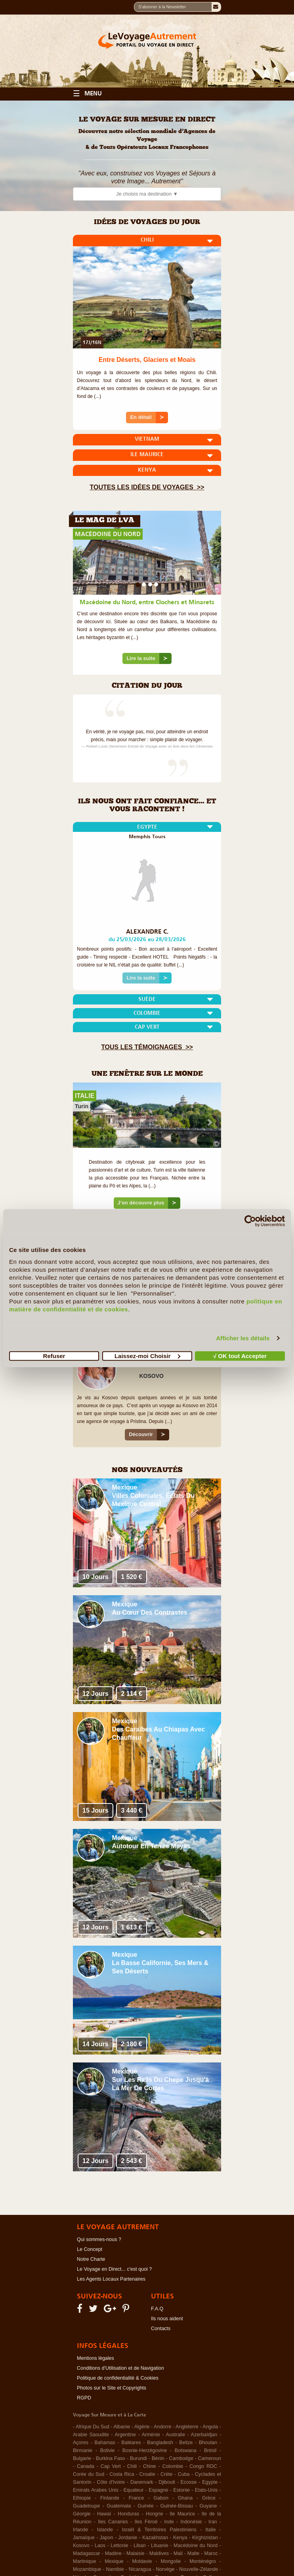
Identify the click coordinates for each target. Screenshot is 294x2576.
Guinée (145, 2506)
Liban (140, 2545)
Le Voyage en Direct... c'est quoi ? (114, 2269)
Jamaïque (84, 2537)
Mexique (124, 1487)
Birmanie (82, 2450)
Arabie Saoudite (91, 2434)
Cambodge (181, 2458)
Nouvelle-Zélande (198, 2569)
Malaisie (135, 2553)
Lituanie (159, 2545)
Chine (149, 2466)
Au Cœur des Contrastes (149, 1612)
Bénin (158, 2458)
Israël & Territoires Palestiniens (159, 2529)
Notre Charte (91, 2259)
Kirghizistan (205, 2537)
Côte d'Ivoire (111, 2482)
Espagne (158, 2490)
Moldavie (142, 2561)
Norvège (165, 2569)
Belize (186, 2442)
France (136, 2498)
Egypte (210, 2482)
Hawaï (104, 2514)
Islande (105, 2529)
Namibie (115, 2569)
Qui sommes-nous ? (99, 2239)
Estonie (181, 2490)
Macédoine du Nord (196, 2545)
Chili (132, 2466)
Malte (193, 2553)
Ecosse (189, 2482)
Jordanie (127, 2537)
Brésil (210, 2450)
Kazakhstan (155, 2537)
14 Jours (95, 2044)
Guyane (208, 2506)
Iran (212, 2522)
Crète (166, 2474)
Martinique (84, 2561)
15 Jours (95, 1810)
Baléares (131, 2442)
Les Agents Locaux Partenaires (111, 2279)
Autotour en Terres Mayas (151, 1846)
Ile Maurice (182, 2514)
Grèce (209, 2498)
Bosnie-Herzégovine (144, 2450)
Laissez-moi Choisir (147, 1355)
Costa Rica (121, 2474)
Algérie (142, 2427)
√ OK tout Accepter (240, 1355)
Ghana (185, 2498)
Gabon (160, 2498)
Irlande (80, 2529)
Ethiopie (82, 2498)
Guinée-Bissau (176, 2506)
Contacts (160, 2328)
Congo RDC (203, 2466)
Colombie (172, 2466)
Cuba (184, 2474)
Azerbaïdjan (204, 2434)
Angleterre (187, 2427)
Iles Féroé (145, 2522)
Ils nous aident (167, 2318)
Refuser (54, 1355)
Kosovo (81, 2545)
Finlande (109, 2498)
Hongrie (154, 2514)
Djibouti (166, 2482)
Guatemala (119, 2506)
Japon (106, 2537)
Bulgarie (82, 2458)
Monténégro (202, 2561)
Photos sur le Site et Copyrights (111, 2388)
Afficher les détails (242, 1338)
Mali (178, 2553)
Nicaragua (140, 2569)
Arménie (150, 2434)
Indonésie (191, 2522)
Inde (169, 2522)
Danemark (141, 2482)
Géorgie (81, 2514)
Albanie (121, 2427)
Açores (80, 2442)
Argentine (125, 2434)
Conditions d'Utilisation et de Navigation (120, 2368)
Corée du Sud (88, 2474)
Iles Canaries (113, 2522)
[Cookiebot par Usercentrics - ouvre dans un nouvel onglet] (250, 1221)
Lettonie (119, 2545)
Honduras (128, 2514)
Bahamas (104, 2442)
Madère (113, 2553)
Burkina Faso (110, 2458)
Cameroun (209, 2458)
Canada (85, 2466)
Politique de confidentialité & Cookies (117, 2378)
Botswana (186, 2450)
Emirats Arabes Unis (95, 2490)
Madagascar (86, 2553)
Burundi (138, 2458)
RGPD (84, 2398)
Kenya (180, 2537)
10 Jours (95, 1576)
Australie (175, 2434)
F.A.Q (157, 2309)
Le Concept (89, 2249)
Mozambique (87, 2569)
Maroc (211, 2553)
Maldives (159, 2553)
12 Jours (95, 1693)
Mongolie (171, 2561)
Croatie (147, 2474)
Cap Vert (111, 2466)
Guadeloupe (86, 2506)
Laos (100, 2545)
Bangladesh (160, 2442)
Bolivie (107, 2450)
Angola (210, 2427)
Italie (210, 2529)
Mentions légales (95, 2358)
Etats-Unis (206, 2490)
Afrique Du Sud (92, 2427)
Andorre (162, 2427)
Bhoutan (208, 2442)
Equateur (134, 2490)
